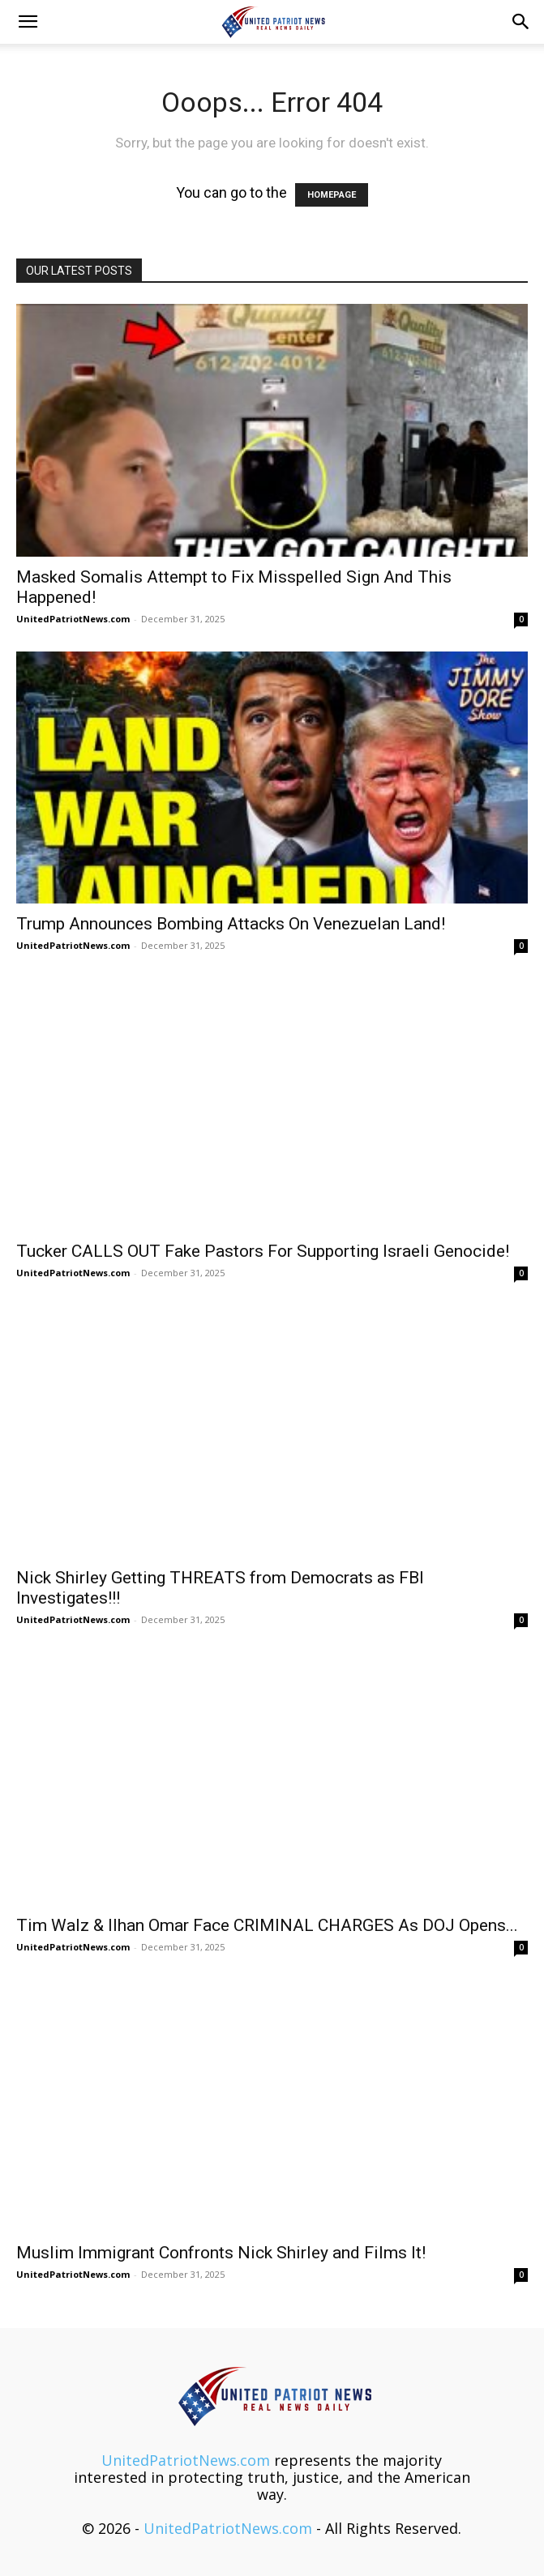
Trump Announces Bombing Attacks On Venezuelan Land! (230, 923)
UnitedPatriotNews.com (73, 619)
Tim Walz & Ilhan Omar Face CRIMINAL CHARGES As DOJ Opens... (267, 1925)
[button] (28, 22)
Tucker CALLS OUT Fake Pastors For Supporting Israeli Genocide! (262, 1251)
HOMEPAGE (331, 195)
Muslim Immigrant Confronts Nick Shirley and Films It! (221, 2252)
